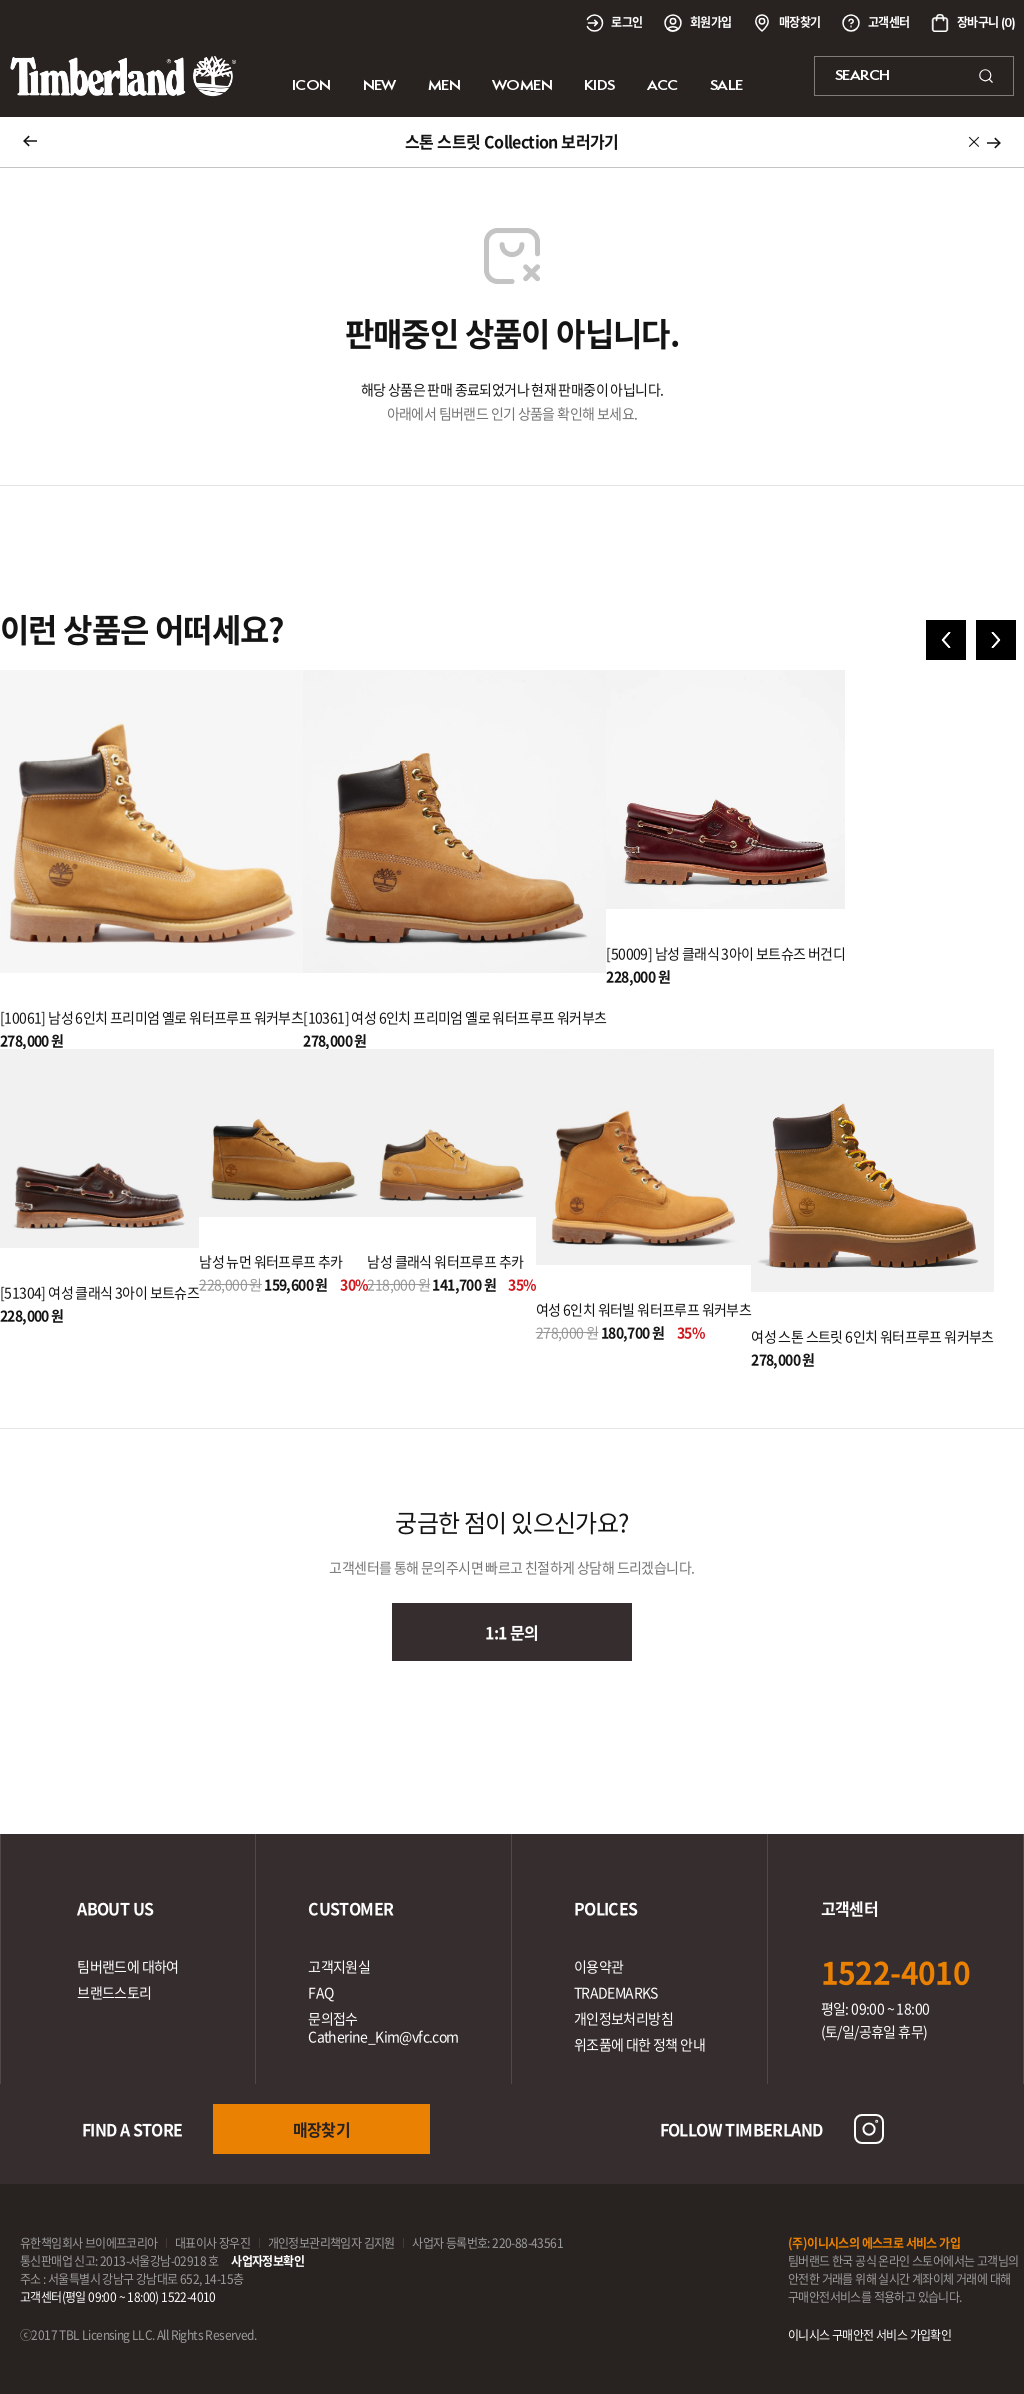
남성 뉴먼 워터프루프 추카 (271, 1261)
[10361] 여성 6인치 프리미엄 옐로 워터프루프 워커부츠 (454, 1017)
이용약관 (599, 1966)
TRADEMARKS (616, 1992)
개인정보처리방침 (623, 2018)
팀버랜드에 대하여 (128, 1966)
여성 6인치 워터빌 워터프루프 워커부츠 (643, 1309)
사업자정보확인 (267, 2261)
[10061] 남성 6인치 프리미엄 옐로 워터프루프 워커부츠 (151, 1017)
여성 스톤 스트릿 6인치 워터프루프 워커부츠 (872, 1336)
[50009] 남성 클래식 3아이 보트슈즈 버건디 (725, 953)
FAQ (320, 1992)
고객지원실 (339, 1966)
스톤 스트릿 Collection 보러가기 (512, 141)
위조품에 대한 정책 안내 (639, 2044)
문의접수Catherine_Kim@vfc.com (383, 2027)
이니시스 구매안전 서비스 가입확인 (869, 2335)
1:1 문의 (511, 1632)
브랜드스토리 (114, 1992)
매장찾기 (322, 2129)
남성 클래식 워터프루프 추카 (445, 1261)
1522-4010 (896, 1971)
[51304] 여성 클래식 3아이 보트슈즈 (99, 1292)
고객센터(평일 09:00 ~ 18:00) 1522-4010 (118, 2297)
